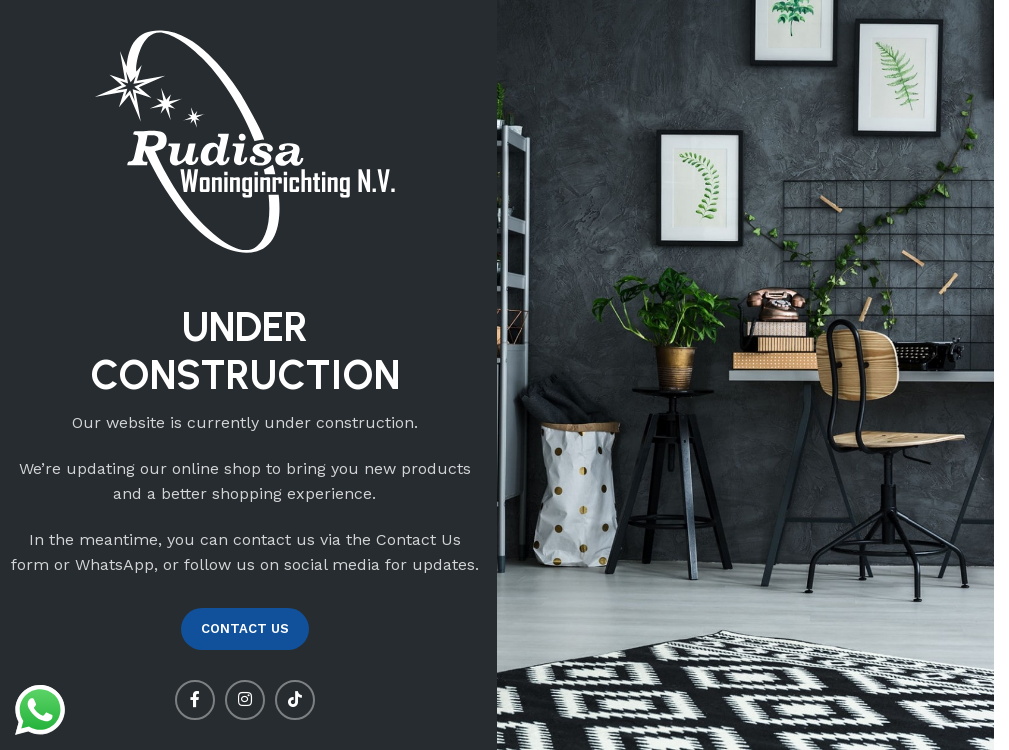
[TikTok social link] (295, 700)
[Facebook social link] (195, 700)
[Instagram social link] (245, 700)
